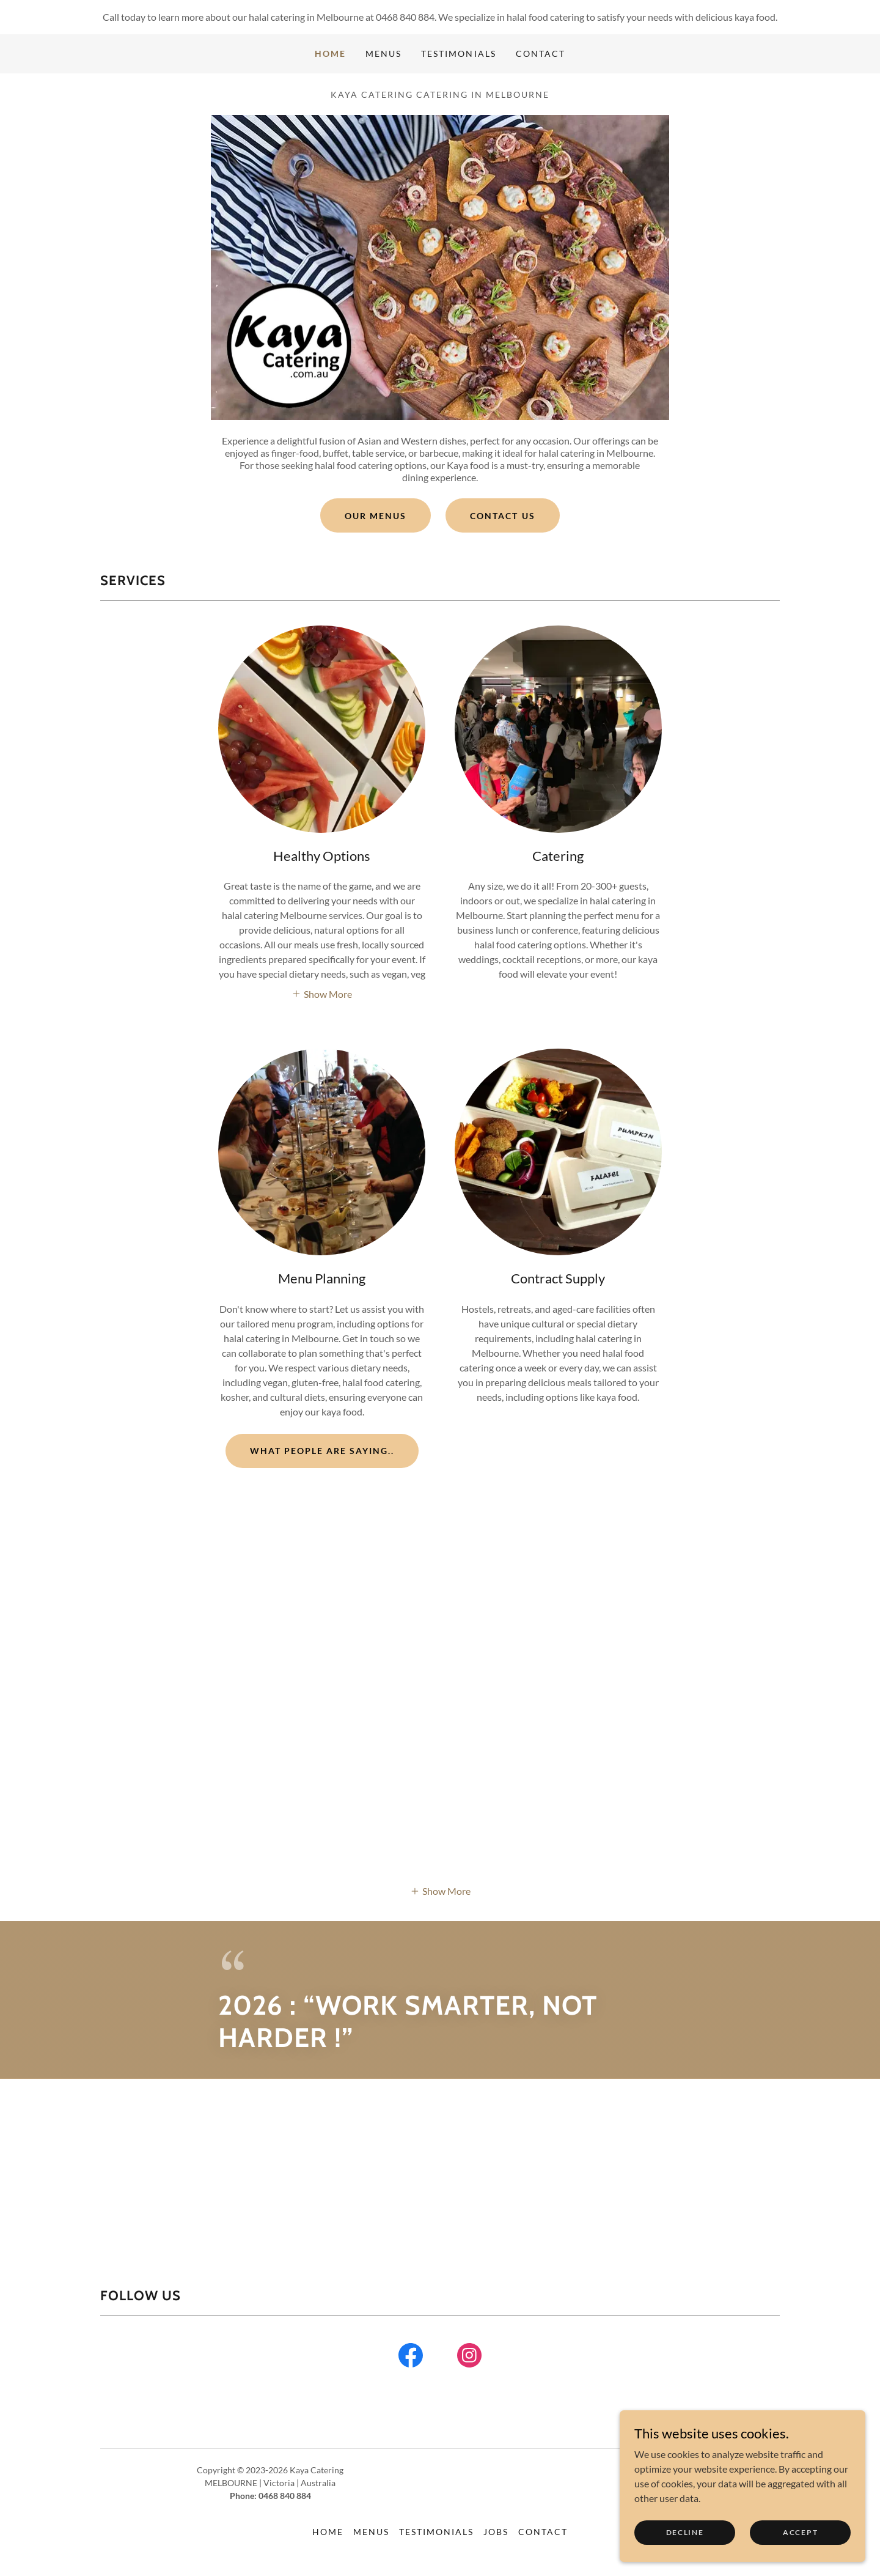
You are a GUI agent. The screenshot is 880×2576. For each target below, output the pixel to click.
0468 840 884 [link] (405, 17)
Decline (686, 2532)
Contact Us (502, 516)
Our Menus (375, 516)
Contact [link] (540, 53)
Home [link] (330, 53)
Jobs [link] (495, 2531)
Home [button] (327, 2531)
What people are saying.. (322, 1450)
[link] (410, 2358)
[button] (322, 992)
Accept (800, 2532)
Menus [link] (383, 53)
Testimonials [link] (458, 53)
